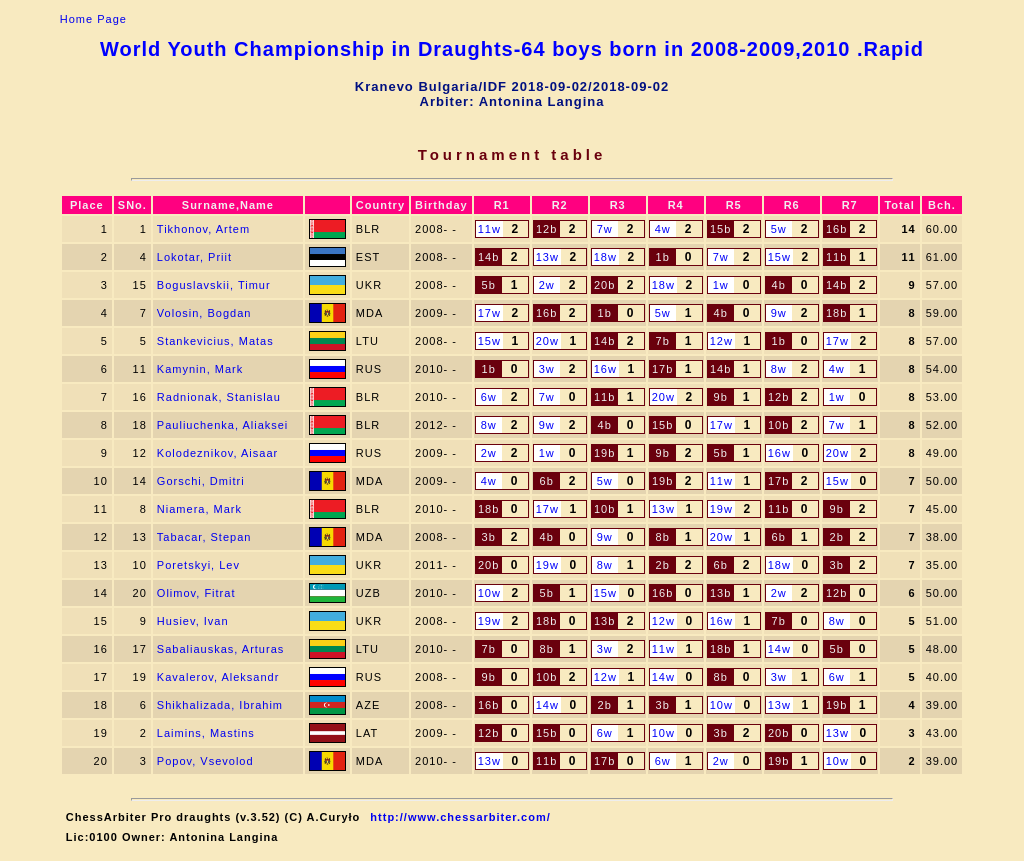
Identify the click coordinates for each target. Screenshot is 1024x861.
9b (721, 397)
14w (779, 649)
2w (547, 285)
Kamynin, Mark (200, 369)
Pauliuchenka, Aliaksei (222, 425)
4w (663, 229)
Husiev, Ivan (193, 621)
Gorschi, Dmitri (201, 481)
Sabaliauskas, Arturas (220, 649)
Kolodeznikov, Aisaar (217, 453)
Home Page (93, 19)
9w (779, 313)
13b (720, 593)
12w (721, 341)
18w (605, 257)
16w (605, 369)
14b (488, 257)
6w (489, 397)
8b (663, 537)
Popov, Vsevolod (205, 761)
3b (489, 537)
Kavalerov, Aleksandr (218, 677)
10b (778, 425)
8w (779, 369)
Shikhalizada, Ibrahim (220, 705)
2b (837, 537)
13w (547, 257)
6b (547, 481)
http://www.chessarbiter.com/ (460, 817)
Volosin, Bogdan (204, 313)
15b (720, 229)
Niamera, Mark (199, 509)
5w (779, 229)
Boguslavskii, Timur (214, 285)
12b (546, 229)
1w (721, 285)
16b (836, 229)
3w (547, 369)
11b (836, 257)
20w (547, 341)
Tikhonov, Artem (203, 229)
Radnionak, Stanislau (219, 397)
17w (489, 313)
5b (489, 285)
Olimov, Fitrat (196, 593)
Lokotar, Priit (194, 257)
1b (663, 257)
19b (604, 453)
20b (604, 285)
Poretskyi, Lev (198, 565)
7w (605, 229)
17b (662, 369)
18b (836, 313)
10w (489, 593)
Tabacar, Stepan (204, 537)
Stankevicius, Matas (215, 341)
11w (489, 229)
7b (663, 341)
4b (779, 285)
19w (721, 509)
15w (779, 257)
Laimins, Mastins (206, 733)
